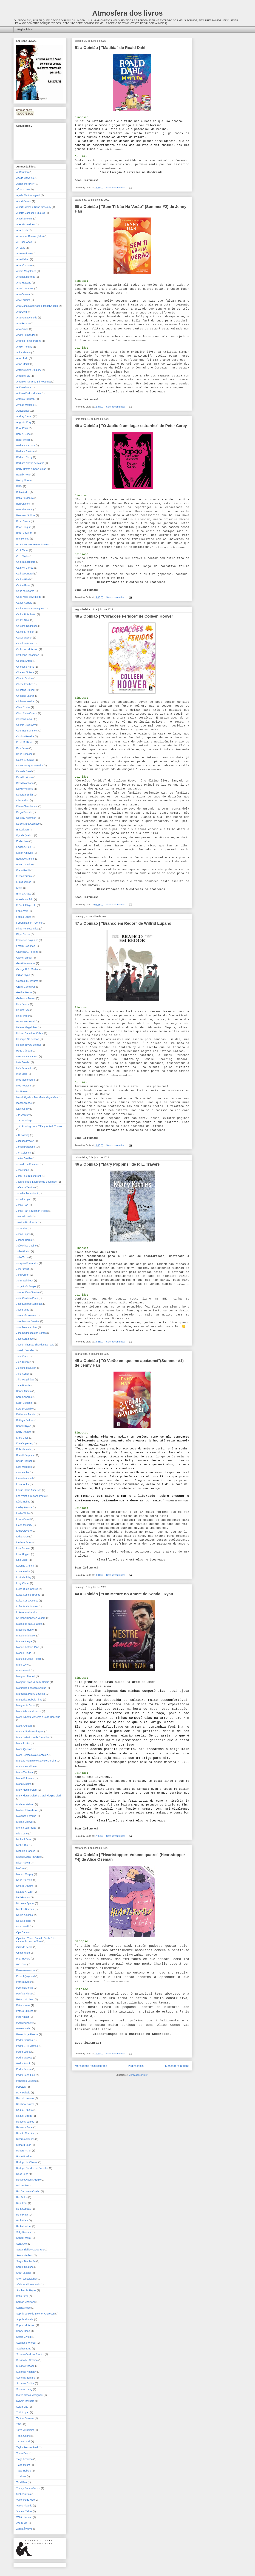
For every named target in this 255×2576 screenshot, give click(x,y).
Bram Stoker (23, 521)
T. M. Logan (22, 2412)
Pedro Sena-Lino (25, 2075)
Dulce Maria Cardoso (28, 823)
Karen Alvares (24, 1397)
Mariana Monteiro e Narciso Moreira (36, 1760)
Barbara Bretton (25, 451)
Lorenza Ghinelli (25, 1565)
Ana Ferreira (23, 300)
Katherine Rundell (26, 1414)
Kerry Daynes (23, 1431)
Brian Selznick (24, 532)
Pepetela (21, 2086)
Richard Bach (23, 2144)
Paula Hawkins (24, 2022)
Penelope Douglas (26, 2080)
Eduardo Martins (25, 858)
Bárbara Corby (24, 457)
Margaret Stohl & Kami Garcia (32, 1682)
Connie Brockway (26, 724)
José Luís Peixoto (26, 1315)
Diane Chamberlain (27, 806)
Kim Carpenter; (24, 1443)
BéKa (19, 486)
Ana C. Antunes (24, 288)
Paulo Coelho (23, 2028)
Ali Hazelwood (24, 242)
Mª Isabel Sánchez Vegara (31, 1618)
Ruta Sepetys (23, 2208)
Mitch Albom (23, 1862)
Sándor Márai (23, 2237)
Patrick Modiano (25, 1999)
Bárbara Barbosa (25, 445)
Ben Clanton (23, 503)
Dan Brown (22, 748)
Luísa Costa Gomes (27, 1600)
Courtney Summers (27, 730)
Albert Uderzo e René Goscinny (33, 207)
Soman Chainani (25, 2301)
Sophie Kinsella (24, 2319)
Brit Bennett (22, 538)
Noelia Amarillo (24, 1915)
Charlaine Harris (25, 666)
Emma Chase (23, 893)
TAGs (19, 2424)
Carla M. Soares (25, 591)
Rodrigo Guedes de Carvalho (32, 2168)
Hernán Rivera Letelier (28, 1044)
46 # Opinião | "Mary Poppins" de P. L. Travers (117, 1164)
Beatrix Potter (23, 474)
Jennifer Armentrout (27, 1193)
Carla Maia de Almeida (28, 596)
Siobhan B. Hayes (26, 2290)
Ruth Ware (22, 2220)
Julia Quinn (22, 1362)
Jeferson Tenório (25, 1187)
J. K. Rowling (23, 1120)
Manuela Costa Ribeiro (28, 1658)
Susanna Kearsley (26, 2371)
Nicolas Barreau (25, 1909)
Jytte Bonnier (23, 1385)
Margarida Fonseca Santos (31, 1687)
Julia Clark (22, 1356)
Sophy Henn (23, 2331)
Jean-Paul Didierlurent (28, 1175)
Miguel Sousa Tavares (28, 1856)
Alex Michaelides (25, 224)
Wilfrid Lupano (24, 2517)
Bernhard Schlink (25, 515)
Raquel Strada (24, 2115)
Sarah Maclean (24, 2255)
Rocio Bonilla (23, 2156)
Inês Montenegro (25, 1079)
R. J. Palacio (23, 2092)
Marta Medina (24, 1783)
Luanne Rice (23, 1571)
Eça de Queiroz (24, 835)
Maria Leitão (23, 1743)
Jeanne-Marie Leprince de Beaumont (36, 1181)
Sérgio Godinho (24, 2267)
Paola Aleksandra (26, 1970)
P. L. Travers (23, 1958)
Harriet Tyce (23, 1010)
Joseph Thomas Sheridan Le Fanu (35, 1344)
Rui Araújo (22, 2185)
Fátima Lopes (23, 916)
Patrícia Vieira (24, 1993)
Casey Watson (24, 637)
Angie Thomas (24, 346)
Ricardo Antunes (25, 2139)
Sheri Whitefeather (26, 2278)
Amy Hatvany (23, 282)
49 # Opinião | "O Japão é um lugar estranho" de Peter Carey (131, 425)
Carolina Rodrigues (27, 625)
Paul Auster (22, 2016)
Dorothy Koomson (26, 817)
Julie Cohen (22, 1373)
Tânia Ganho (23, 2435)
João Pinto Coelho (26, 1245)
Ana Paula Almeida (26, 317)
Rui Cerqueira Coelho (28, 2191)
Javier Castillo (24, 1158)
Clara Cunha (23, 707)
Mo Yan (20, 1868)
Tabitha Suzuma (25, 2418)
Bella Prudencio (25, 498)
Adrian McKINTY (25, 183)
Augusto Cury (23, 422)
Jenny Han (22, 1205)
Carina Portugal (24, 573)
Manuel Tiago (23, 1653)
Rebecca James (25, 2121)
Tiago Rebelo (23, 2470)
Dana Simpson (24, 754)
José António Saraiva (28, 1292)
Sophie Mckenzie (25, 2325)
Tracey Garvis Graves (28, 2488)
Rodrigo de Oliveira (27, 2162)
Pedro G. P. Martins (27, 2045)
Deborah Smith (24, 794)
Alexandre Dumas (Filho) (30, 236)
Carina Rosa (23, 585)
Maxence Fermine (26, 1816)
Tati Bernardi (23, 2441)
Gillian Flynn (23, 975)
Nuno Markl (22, 1926)
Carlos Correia (24, 602)
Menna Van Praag (26, 1827)
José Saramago (25, 1338)
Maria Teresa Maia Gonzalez (32, 1755)
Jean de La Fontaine (27, 1164)
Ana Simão (22, 329)
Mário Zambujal (24, 1772)
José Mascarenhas (26, 1327)
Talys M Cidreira (25, 2430)
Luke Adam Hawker (27, 1612)
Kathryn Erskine (25, 1420)
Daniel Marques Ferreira (29, 765)
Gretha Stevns (24, 992)
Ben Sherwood (24, 509)
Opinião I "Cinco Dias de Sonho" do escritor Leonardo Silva (35, 1940)
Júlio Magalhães (25, 1379)
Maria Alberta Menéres (28, 1711)
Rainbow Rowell (25, 2104)
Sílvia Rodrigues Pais (28, 2284)
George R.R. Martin (27, 969)
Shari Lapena (23, 2272)
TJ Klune (21, 2476)
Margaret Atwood (25, 1676)
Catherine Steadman (27, 655)
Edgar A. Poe (23, 847)
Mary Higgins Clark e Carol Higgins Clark (38, 1795)
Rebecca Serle (24, 2127)
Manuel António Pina (27, 1647)
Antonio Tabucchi (25, 399)
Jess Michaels (24, 1216)
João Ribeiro (23, 1251)
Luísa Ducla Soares (27, 1588)
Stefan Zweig (23, 2336)
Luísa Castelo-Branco (28, 1594)
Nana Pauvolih (24, 1880)
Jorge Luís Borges (26, 1286)
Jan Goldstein (24, 1152)
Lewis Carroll (23, 1519)
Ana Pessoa (23, 323)
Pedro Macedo (24, 2057)
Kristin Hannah (24, 1461)
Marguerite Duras (25, 1705)
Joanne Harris (24, 1240)
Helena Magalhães (26, 1027)
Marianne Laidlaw (26, 1766)
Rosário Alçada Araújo (28, 2179)
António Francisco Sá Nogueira (33, 381)
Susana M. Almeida (27, 2360)
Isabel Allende (24, 1103)
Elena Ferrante (24, 876)
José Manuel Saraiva (27, 1321)
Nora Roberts (23, 1920)
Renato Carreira (25, 2133)
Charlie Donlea (24, 678)
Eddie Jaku (22, 841)
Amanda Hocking (25, 276)
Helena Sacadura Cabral (29, 1033)
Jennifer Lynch (24, 1199)
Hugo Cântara (24, 1050)
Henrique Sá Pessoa (27, 1039)
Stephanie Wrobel (26, 2342)
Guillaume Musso (25, 998)
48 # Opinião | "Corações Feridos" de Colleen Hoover (124, 616)
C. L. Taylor (22, 556)
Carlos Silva (23, 620)
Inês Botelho (23, 1062)
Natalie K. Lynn (24, 1891)
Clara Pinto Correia (26, 713)
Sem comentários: (115, 187)
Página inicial (25, 29)
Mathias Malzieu (25, 1804)
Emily (19, 887)
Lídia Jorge (22, 1536)
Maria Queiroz (24, 1749)
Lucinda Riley (23, 1577)
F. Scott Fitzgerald (26, 905)
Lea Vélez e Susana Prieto (31, 1496)
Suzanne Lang (24, 2389)
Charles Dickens (25, 672)
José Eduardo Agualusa (29, 1303)
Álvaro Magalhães (26, 271)
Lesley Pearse (24, 1507)
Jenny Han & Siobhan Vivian (32, 1210)
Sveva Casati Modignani (29, 2395)
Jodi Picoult (22, 1269)
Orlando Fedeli (24, 1947)
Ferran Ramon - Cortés (29, 922)
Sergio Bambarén (26, 2261)
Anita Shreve (23, 352)
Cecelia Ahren (24, 660)
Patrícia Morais (24, 1987)
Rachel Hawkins (25, 2098)
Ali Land (20, 247)
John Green (22, 1274)
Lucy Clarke (22, 1583)
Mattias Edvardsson (27, 1810)
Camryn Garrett (24, 567)
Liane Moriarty (24, 1525)
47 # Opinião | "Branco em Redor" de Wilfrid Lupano (123, 923)
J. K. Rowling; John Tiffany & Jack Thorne (39, 1126)
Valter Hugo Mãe (25, 2499)
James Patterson (25, 1146)
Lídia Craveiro (24, 1530)
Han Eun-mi (22, 1004)
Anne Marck (23, 364)
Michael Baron (24, 1839)
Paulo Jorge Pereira (27, 2034)
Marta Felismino (25, 1778)
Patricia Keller (24, 1981)
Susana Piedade (25, 2366)
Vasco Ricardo (24, 2505)
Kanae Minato (24, 1391)
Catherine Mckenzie (27, 649)
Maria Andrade (24, 1725)
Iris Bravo (21, 1091)
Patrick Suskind (24, 2011)
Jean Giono (22, 1170)
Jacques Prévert (25, 1141)
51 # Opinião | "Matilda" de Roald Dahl (110, 47)
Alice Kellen (22, 259)
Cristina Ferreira (25, 736)
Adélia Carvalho (25, 178)
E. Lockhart (22, 829)
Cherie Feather (24, 684)
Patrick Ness (23, 2005)
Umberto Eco (23, 2494)
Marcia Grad (23, 1670)
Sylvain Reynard (25, 2400)
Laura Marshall (24, 1478)
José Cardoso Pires (27, 1298)
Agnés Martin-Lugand (28, 195)
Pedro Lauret (23, 2051)
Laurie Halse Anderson (28, 1490)
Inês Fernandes (24, 1068)
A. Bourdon (22, 172)
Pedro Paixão (23, 2063)
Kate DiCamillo (24, 1408)
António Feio (23, 375)
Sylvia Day (22, 2406)
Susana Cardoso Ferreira (30, 2354)
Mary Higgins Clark (26, 1789)
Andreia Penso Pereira (28, 340)
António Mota (23, 387)
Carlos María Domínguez (30, 608)
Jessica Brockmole (26, 1222)
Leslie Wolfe (23, 1513)
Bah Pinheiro (23, 439)
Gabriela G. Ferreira (27, 951)
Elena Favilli (23, 870)
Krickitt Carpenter (25, 1455)
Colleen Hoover (24, 719)
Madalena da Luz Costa (29, 1623)
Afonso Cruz (23, 189)
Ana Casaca (23, 294)
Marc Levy (22, 1664)
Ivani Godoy (23, 1108)
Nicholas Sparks (25, 1903)
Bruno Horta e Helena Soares (32, 544)
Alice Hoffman (24, 253)
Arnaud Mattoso (25, 404)
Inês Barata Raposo (27, 1056)
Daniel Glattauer (25, 759)
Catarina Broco (24, 643)
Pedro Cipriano (24, 2040)
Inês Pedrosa (23, 1085)
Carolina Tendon (25, 631)
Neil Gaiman (23, 1897)
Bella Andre (22, 492)
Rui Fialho (21, 2197)
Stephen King (23, 2348)
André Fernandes (25, 335)
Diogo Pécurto (24, 812)
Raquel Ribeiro (24, 2110)
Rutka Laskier (24, 2226)
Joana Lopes (23, 1234)
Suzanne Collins (25, 2383)
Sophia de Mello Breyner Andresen (35, 2313)
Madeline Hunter (25, 1629)
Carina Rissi (23, 579)
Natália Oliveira (24, 1885)
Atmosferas (22, 410)
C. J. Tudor (22, 550)
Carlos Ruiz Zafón (26, 614)
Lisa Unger (22, 1559)
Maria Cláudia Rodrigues (30, 1731)
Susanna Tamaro (25, 2377)
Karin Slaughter (24, 1402)
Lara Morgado (24, 1466)
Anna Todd (22, 358)
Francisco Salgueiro (27, 940)
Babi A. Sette (23, 434)
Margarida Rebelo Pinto (29, 1699)
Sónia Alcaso (23, 2307)
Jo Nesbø (21, 1228)
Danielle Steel (24, 771)
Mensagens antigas (177, 2065)
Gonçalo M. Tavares (27, 980)
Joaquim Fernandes (27, 1263)
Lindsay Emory (24, 1542)
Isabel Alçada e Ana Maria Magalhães (37, 1097)
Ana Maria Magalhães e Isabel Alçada (37, 305)
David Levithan (24, 777)
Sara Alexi (21, 2243)
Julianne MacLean (26, 1367)
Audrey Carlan (24, 416)
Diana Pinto (22, 800)
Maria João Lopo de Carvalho (32, 1737)
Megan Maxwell (24, 1821)
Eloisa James (23, 881)
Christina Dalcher (25, 690)
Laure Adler (22, 1484)
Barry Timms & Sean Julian (31, 468)
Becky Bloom (23, 480)
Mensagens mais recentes (91, 2065)
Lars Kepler (22, 1472)
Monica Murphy (24, 1874)
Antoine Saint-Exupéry (28, 369)
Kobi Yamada (23, 1449)
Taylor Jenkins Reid (27, 2447)
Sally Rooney (23, 2232)
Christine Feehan (25, 701)
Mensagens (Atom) (138, 2075)
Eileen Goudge (24, 864)
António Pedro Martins (28, 393)
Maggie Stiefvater (26, 1635)
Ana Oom (21, 311)
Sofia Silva (22, 2296)
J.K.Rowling (22, 1135)
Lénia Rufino (23, 1501)
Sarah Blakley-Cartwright (30, 2249)
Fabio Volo (22, 911)
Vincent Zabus (24, 2511)
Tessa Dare (22, 2453)
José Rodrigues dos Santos (31, 1332)
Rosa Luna (22, 2174)
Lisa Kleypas (23, 1554)
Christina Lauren (25, 695)
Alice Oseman (24, 265)
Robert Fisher (23, 2150)
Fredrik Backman (25, 946)
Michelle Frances (25, 1851)
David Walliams (24, 788)
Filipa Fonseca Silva (27, 928)
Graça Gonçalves (25, 986)
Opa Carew (22, 1932)
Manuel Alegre (24, 1641)
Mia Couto (22, 1833)
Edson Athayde (24, 852)
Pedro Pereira (24, 2069)
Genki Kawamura (25, 963)
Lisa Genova (23, 1548)
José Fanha (22, 1309)
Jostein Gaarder (25, 1350)
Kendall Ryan (23, 1426)
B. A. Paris (22, 428)
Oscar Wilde (23, 1952)
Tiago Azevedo (24, 2459)
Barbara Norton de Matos (30, 463)
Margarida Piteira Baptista (30, 1693)
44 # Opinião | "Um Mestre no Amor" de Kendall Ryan (124, 1594)
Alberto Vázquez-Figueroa (30, 212)
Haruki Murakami (25, 1021)
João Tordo (22, 1257)
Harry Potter (23, 1015)
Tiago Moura (23, 2465)
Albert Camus (23, 201)
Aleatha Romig (24, 218)
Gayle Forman (24, 957)
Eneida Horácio (24, 899)
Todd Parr (21, 2482)
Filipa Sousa (23, 934)
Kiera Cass (22, 1437)
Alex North (22, 230)
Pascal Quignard (25, 1976)
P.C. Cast (21, 1964)
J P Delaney (23, 1114)
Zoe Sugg (21, 2523)
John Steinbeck (24, 1280)
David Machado (24, 783)
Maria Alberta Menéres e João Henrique (38, 1717)
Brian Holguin (23, 527)
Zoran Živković (24, 2528)
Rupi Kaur (21, 2203)
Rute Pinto (22, 2214)
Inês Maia (21, 1073)
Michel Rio (22, 1845)
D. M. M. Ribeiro (25, 742)
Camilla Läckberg (25, 561)
